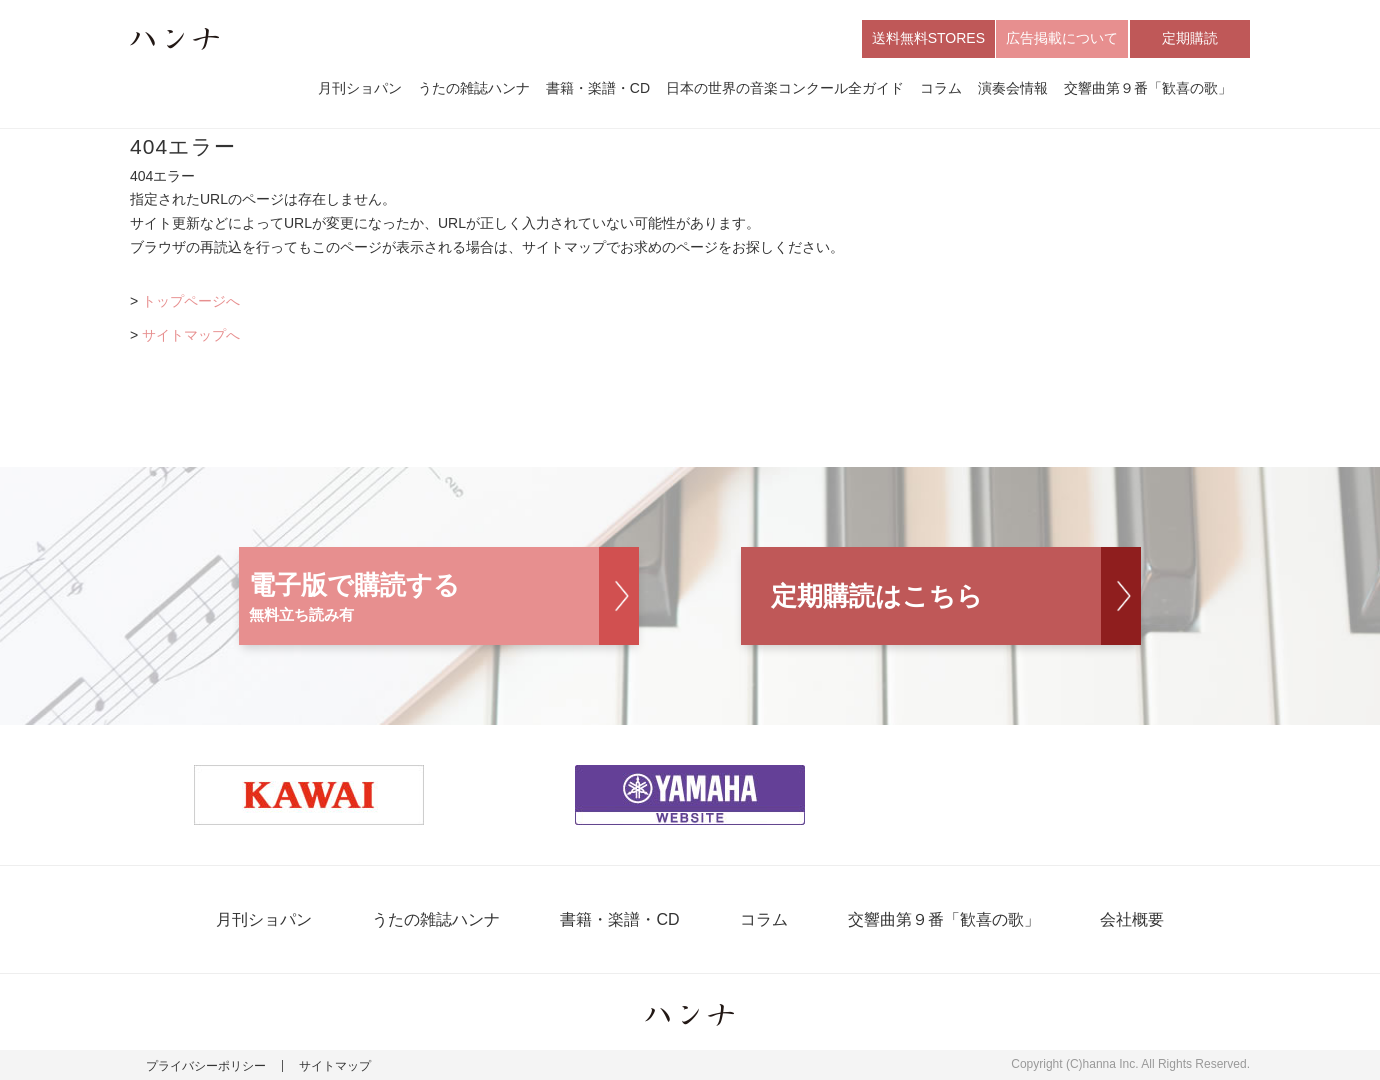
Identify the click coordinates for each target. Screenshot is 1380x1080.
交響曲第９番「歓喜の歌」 (1148, 88)
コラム (941, 88)
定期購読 (1190, 38)
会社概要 (1132, 919)
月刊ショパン (360, 88)
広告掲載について (1062, 38)
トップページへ (191, 301)
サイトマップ (335, 1066)
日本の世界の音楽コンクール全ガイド (785, 88)
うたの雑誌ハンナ (474, 88)
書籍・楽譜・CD (598, 88)
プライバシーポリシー (206, 1066)
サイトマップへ (191, 335)
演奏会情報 (1013, 88)
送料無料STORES (928, 38)
